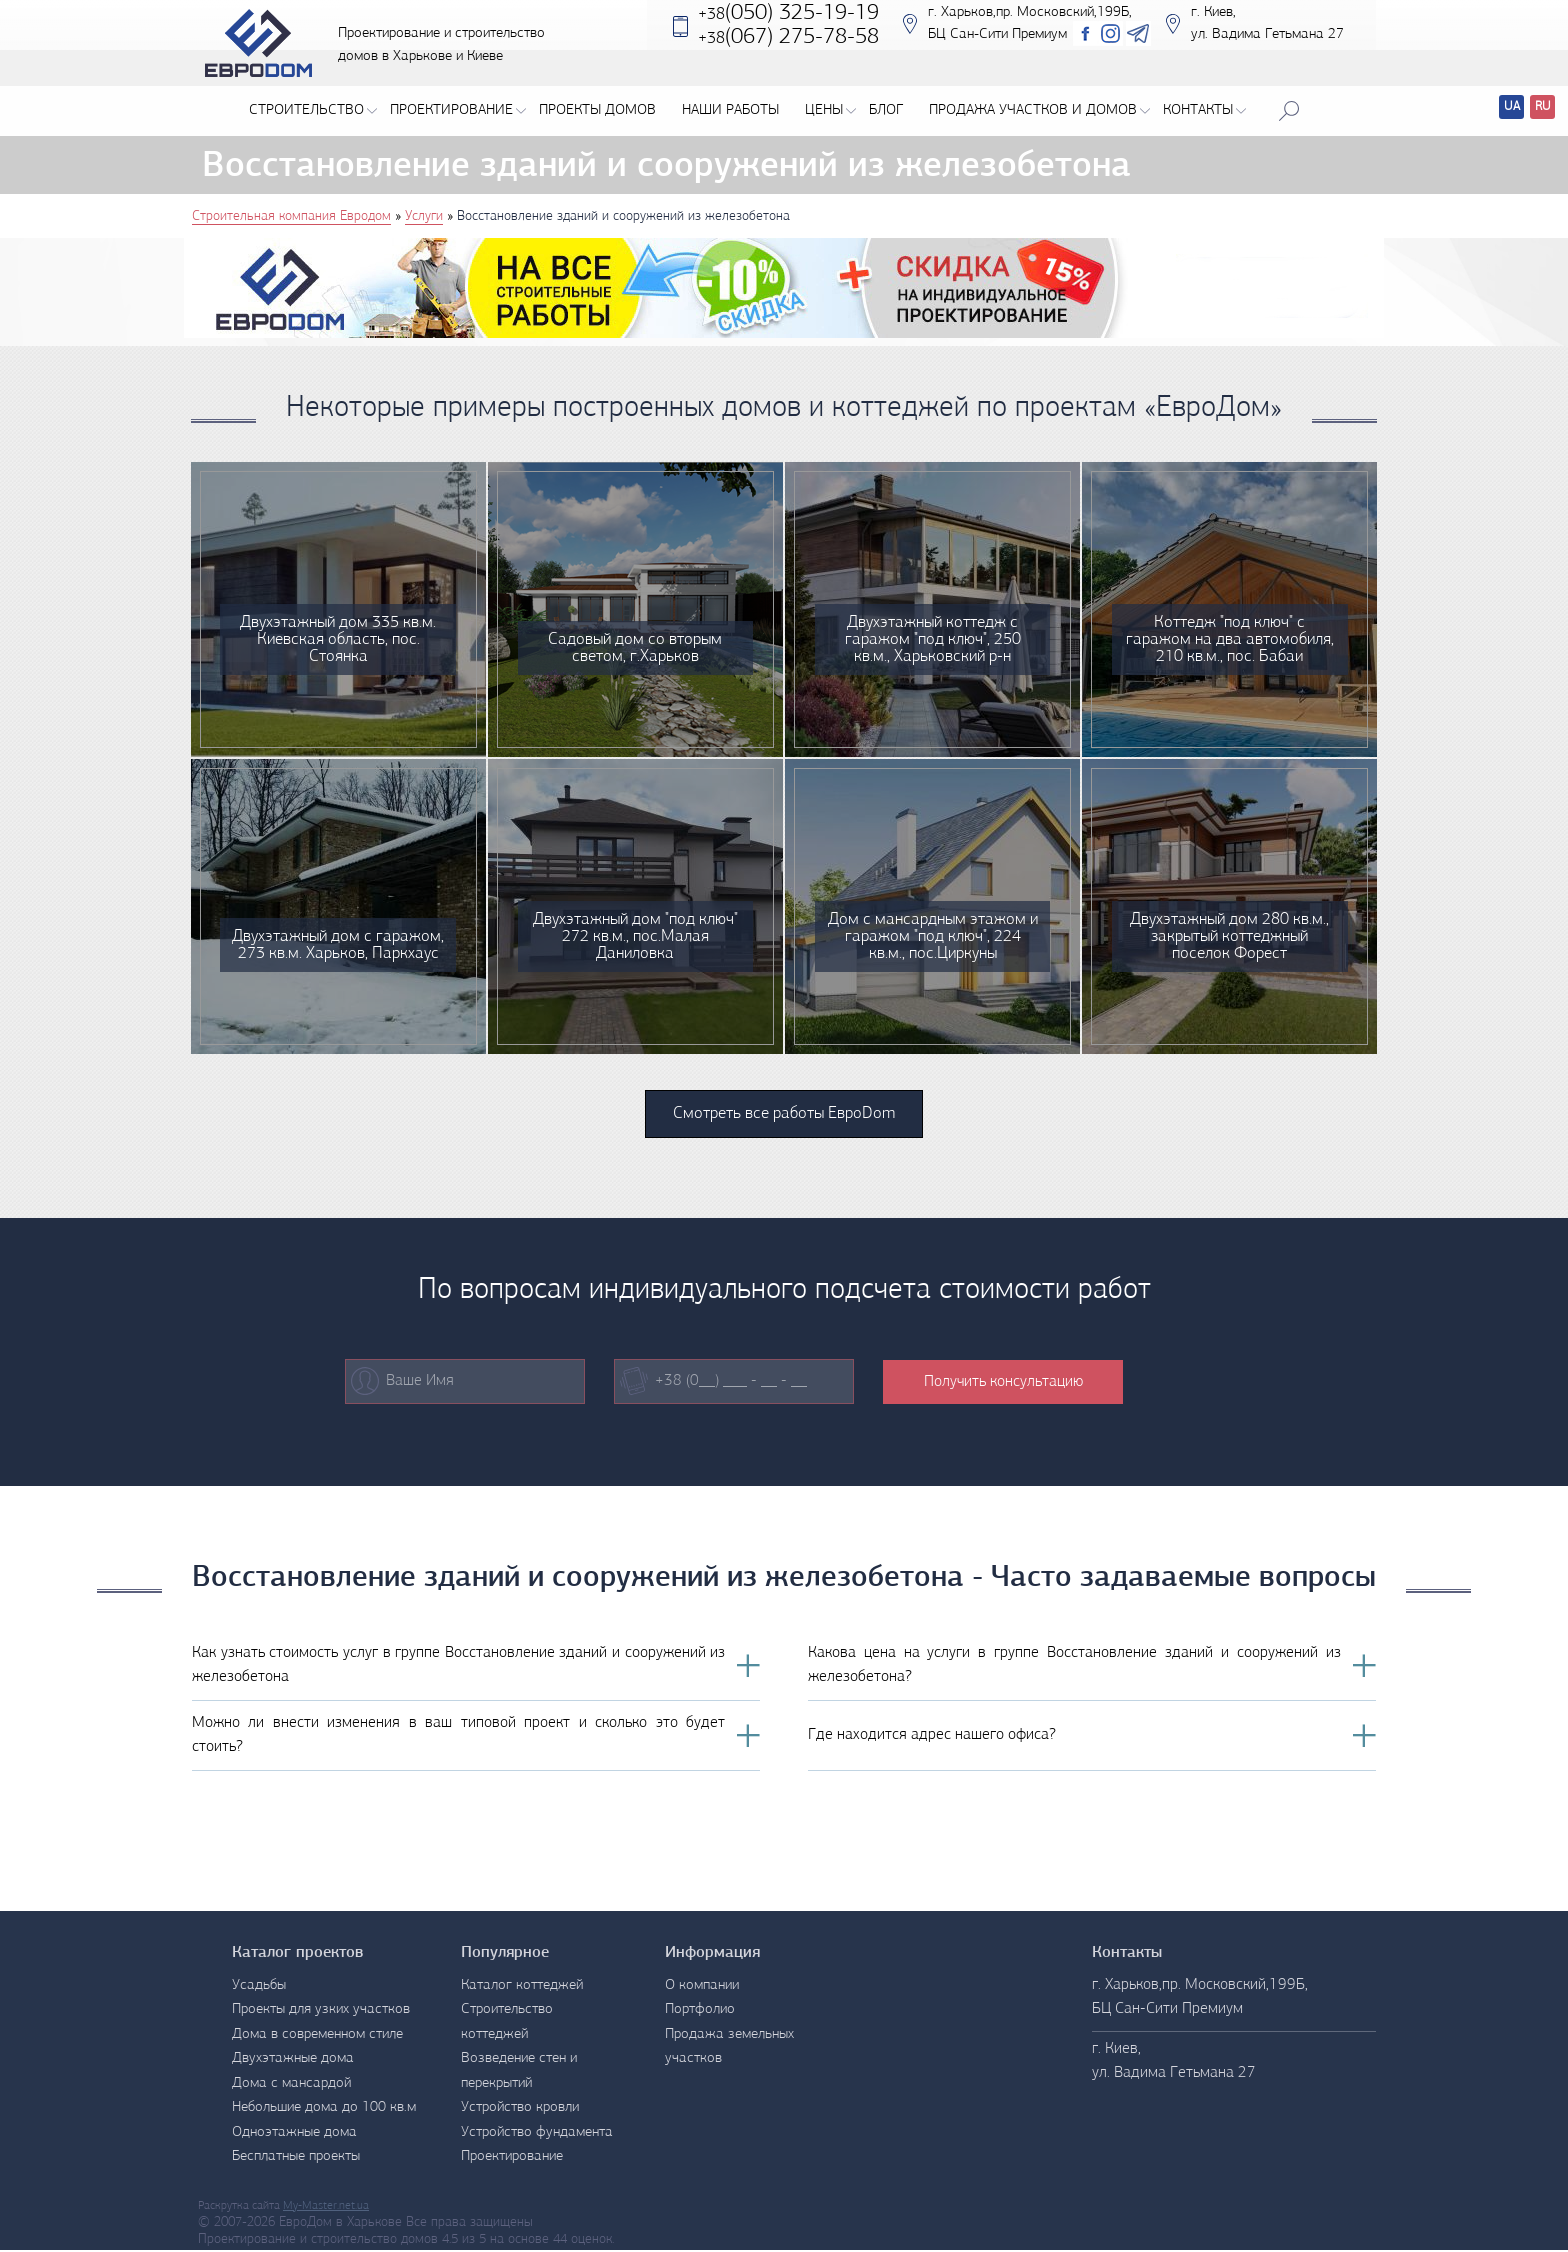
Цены (830, 106)
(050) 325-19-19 (790, 28)
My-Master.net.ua (326, 2208)
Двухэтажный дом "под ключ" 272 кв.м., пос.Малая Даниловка (635, 930)
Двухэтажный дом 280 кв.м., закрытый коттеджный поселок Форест (1229, 930)
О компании (702, 1987)
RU (1543, 106)
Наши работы (730, 106)
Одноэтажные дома (294, 2134)
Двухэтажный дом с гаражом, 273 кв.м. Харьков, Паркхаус (338, 930)
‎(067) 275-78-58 (790, 52)
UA (1512, 106)
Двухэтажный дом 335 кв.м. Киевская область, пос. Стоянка (338, 633)
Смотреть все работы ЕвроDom (784, 1115)
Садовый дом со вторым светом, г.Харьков (635, 642)
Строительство (313, 106)
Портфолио (700, 2012)
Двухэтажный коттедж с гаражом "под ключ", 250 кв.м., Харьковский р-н (933, 633)
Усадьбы (259, 1987)
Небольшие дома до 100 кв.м (324, 2110)
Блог (886, 106)
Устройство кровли (520, 2110)
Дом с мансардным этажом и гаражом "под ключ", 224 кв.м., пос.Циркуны (933, 930)
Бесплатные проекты (296, 2159)
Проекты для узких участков (321, 2012)
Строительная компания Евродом (291, 216)
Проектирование (458, 106)
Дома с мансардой (291, 2085)
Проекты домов (597, 106)
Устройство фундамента (537, 2134)
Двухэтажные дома (293, 2061)
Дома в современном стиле (317, 2036)
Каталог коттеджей (522, 1987)
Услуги (424, 216)
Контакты (1204, 106)
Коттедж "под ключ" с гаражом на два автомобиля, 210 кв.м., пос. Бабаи (1229, 625)
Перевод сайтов (1495, 109)
